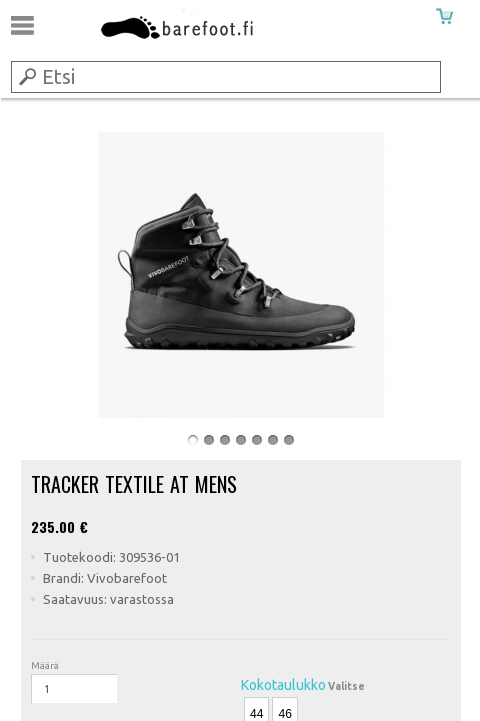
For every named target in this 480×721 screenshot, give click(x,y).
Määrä (45, 665)
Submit (26, 76)
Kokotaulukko (283, 685)
